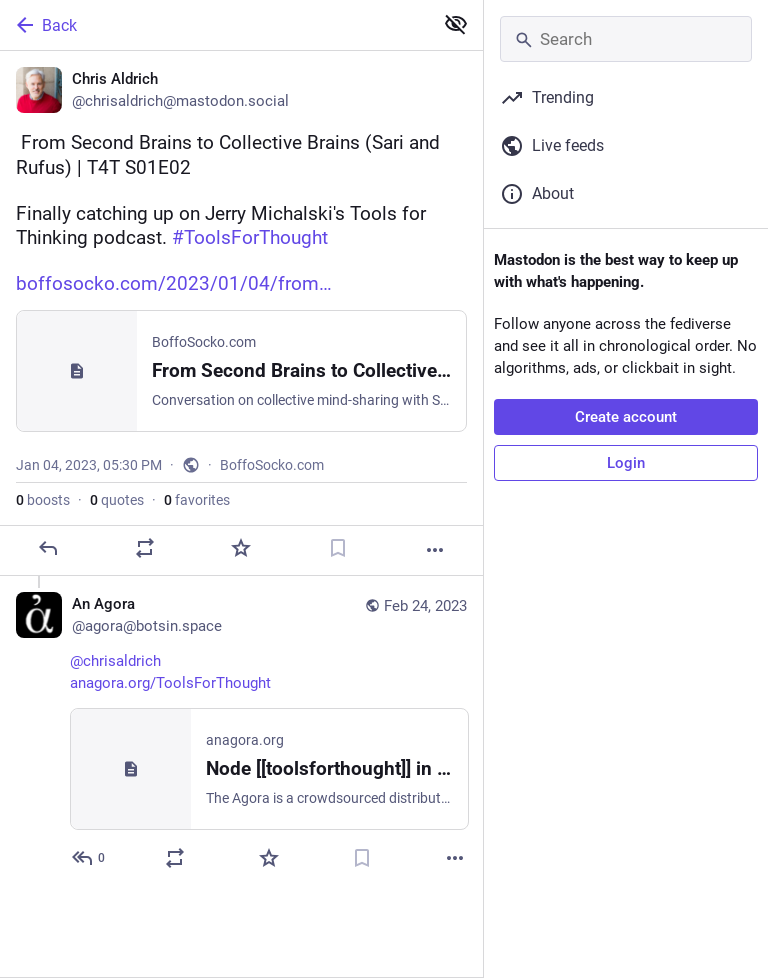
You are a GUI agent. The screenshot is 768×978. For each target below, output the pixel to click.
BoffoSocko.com (272, 465)
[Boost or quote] (145, 548)
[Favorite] (241, 548)
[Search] (626, 39)
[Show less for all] (456, 24)
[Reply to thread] (89, 858)
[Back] (214, 25)
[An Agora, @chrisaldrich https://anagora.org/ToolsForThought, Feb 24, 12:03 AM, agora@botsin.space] (241, 733)
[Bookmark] (338, 548)
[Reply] (48, 548)
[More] (435, 550)
